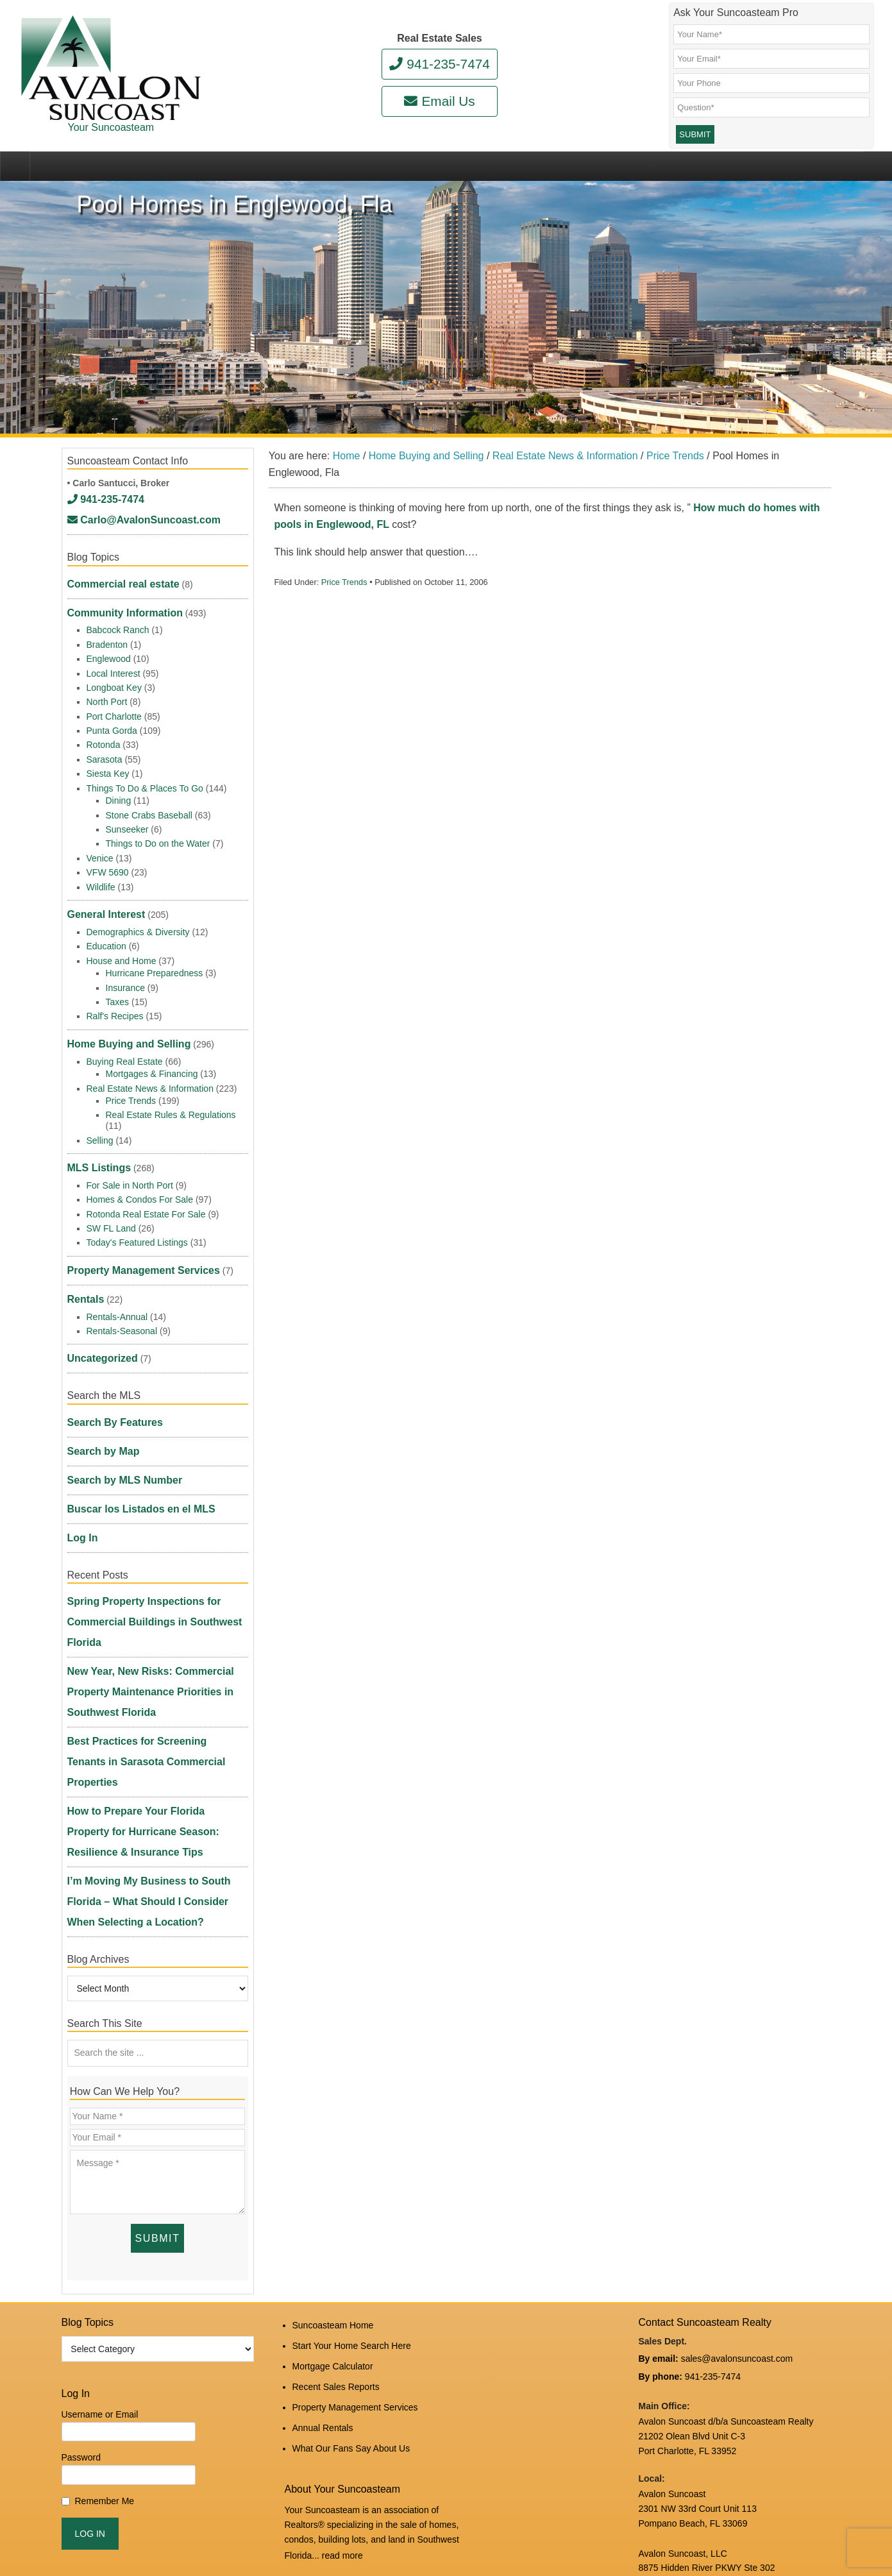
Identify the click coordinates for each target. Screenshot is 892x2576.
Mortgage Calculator (332, 2126)
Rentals (83, 1260)
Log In (80, 1451)
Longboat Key (114, 685)
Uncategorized (98, 1312)
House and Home (121, 950)
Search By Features (109, 1367)
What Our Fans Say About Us (351, 2195)
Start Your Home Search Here (351, 2109)
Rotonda (104, 742)
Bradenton (107, 642)
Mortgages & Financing (152, 1055)
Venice (100, 856)
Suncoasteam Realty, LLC (233, 2538)
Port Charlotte (114, 714)
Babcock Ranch (118, 627)
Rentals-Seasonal (122, 1289)
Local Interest (113, 671)
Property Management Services (134, 1240)
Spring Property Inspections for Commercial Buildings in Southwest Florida (144, 1519)
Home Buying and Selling (121, 1029)
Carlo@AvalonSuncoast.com (134, 537)
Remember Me (105, 2269)
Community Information (118, 614)
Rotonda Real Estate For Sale (146, 1187)
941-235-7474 (439, 63)
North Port (107, 699)
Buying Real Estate (125, 1043)
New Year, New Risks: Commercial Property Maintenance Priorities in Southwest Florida (140, 1565)
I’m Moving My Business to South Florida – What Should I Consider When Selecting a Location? (156, 1691)
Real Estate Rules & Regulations (171, 1097)
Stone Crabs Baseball (149, 813)
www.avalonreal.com (680, 2432)
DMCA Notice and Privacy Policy (703, 2475)
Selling (100, 1122)
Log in (336, 2528)
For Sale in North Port (130, 1159)
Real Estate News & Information (150, 1070)
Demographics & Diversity (138, 921)
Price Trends (344, 611)
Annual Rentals (322, 2178)
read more (342, 2299)
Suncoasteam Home (333, 2092)
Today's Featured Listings (137, 1216)
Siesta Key (108, 771)
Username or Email (100, 2183)
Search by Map (99, 1389)
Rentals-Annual (117, 1274)
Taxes (118, 992)
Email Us (439, 101)
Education (106, 936)
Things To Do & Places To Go (145, 786)
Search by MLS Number (117, 1409)
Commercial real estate (116, 593)
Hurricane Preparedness (154, 963)
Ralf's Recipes (115, 1006)
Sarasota (104, 757)
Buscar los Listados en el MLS (132, 1430)
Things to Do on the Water (158, 841)
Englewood (109, 656)
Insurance (125, 977)
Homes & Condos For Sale (140, 1173)
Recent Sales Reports (336, 2143)
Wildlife (101, 884)
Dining (118, 798)
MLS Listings (95, 1145)
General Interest (101, 907)
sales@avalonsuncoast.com (737, 2125)
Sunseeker (127, 827)
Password (81, 2226)
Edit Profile (375, 2528)
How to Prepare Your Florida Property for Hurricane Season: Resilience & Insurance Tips (157, 1645)
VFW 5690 (108, 870)
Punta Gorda (112, 728)
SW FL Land (111, 1202)
